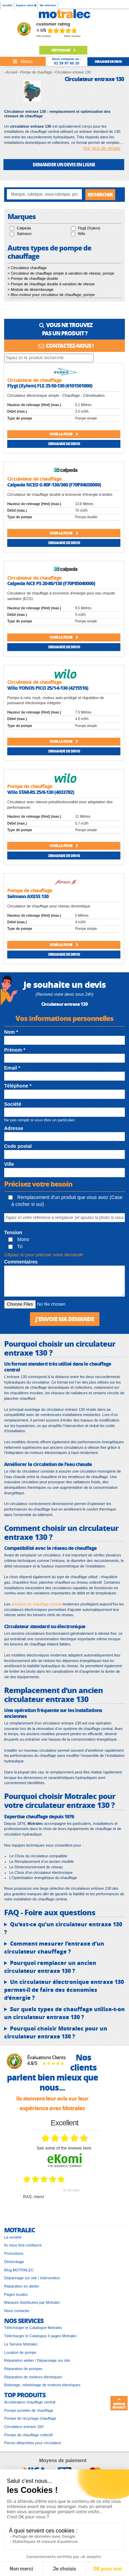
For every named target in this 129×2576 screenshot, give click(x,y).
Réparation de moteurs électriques (33, 2377)
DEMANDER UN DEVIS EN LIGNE (64, 164)
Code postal (18, 1146)
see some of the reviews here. (64, 2148)
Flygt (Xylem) (89, 228)
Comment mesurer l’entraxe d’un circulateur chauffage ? (54, 1947)
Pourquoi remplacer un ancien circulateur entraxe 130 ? (50, 1967)
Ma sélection (48, 5)
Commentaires (20, 1262)
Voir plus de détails (101, 148)
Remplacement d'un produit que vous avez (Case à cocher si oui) (65, 1200)
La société (12, 2237)
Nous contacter (17, 2311)
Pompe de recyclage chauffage (30, 2418)
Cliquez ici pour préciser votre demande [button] (43, 1254)
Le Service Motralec (20, 2344)
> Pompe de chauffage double (33, 278)
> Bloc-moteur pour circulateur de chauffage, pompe (51, 295)
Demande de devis (64, 443)
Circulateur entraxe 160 (23, 2427)
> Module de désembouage (31, 289)
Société (7, 5)
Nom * (11, 1032)
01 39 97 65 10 (66, 63)
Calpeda (24, 228)
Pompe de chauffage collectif (28, 2435)
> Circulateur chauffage (27, 268)
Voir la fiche (64, 433)
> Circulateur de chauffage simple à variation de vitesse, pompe (61, 273)
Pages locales (16, 2294)
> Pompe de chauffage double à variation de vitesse (51, 284)
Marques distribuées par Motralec (32, 2302)
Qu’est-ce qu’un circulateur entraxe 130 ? (63, 1928)
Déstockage (63, 50)
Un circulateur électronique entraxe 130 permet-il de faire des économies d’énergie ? (64, 1990)
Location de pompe (20, 2352)
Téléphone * (17, 1086)
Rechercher (100, 194)
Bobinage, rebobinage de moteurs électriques (42, 2385)
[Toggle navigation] (23, 61)
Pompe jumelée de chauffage (28, 2410)
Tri (15, 1246)
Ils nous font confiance (23, 2245)
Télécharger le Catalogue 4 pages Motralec (40, 2336)
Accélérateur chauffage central (29, 2402)
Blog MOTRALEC (19, 2270)
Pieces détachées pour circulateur (32, 2443)
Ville (9, 1164)
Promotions (13, 2253)
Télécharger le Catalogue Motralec (33, 2328)
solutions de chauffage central (36, 1604)
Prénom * (14, 1050)
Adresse (13, 1128)
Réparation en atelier (21, 2286)
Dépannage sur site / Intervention (32, 2278)
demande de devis (108, 61)
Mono (18, 1239)
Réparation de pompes (23, 2369)
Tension (13, 1232)
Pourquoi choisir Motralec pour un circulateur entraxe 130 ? (55, 2032)
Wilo (81, 234)
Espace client (26, 5)
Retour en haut (119, 2403)
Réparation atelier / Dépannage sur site (37, 2360)
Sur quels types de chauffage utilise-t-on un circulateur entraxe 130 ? (64, 2013)
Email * (12, 1068)
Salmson (24, 234)
